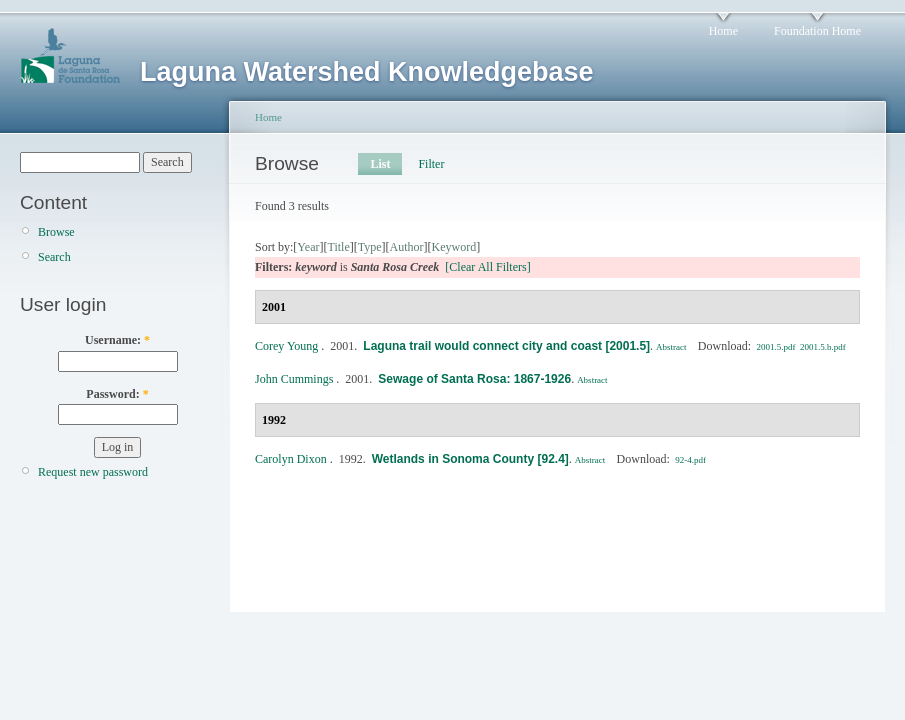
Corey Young (286, 346)
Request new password (93, 472)
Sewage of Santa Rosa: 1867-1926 (474, 379)
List (380, 164)
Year (308, 247)
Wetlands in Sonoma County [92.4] (470, 459)
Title (338, 247)
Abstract (671, 347)
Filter (431, 164)
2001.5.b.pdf (823, 347)
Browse (56, 232)
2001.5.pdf (775, 347)
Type (370, 247)
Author (407, 247)
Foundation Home (817, 31)
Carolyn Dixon (291, 459)
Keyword (454, 247)
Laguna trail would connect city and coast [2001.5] (506, 346)
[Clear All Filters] (487, 267)
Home (723, 31)
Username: (117, 340)
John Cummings (294, 379)
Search (54, 257)
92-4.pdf (690, 460)
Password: (117, 394)
